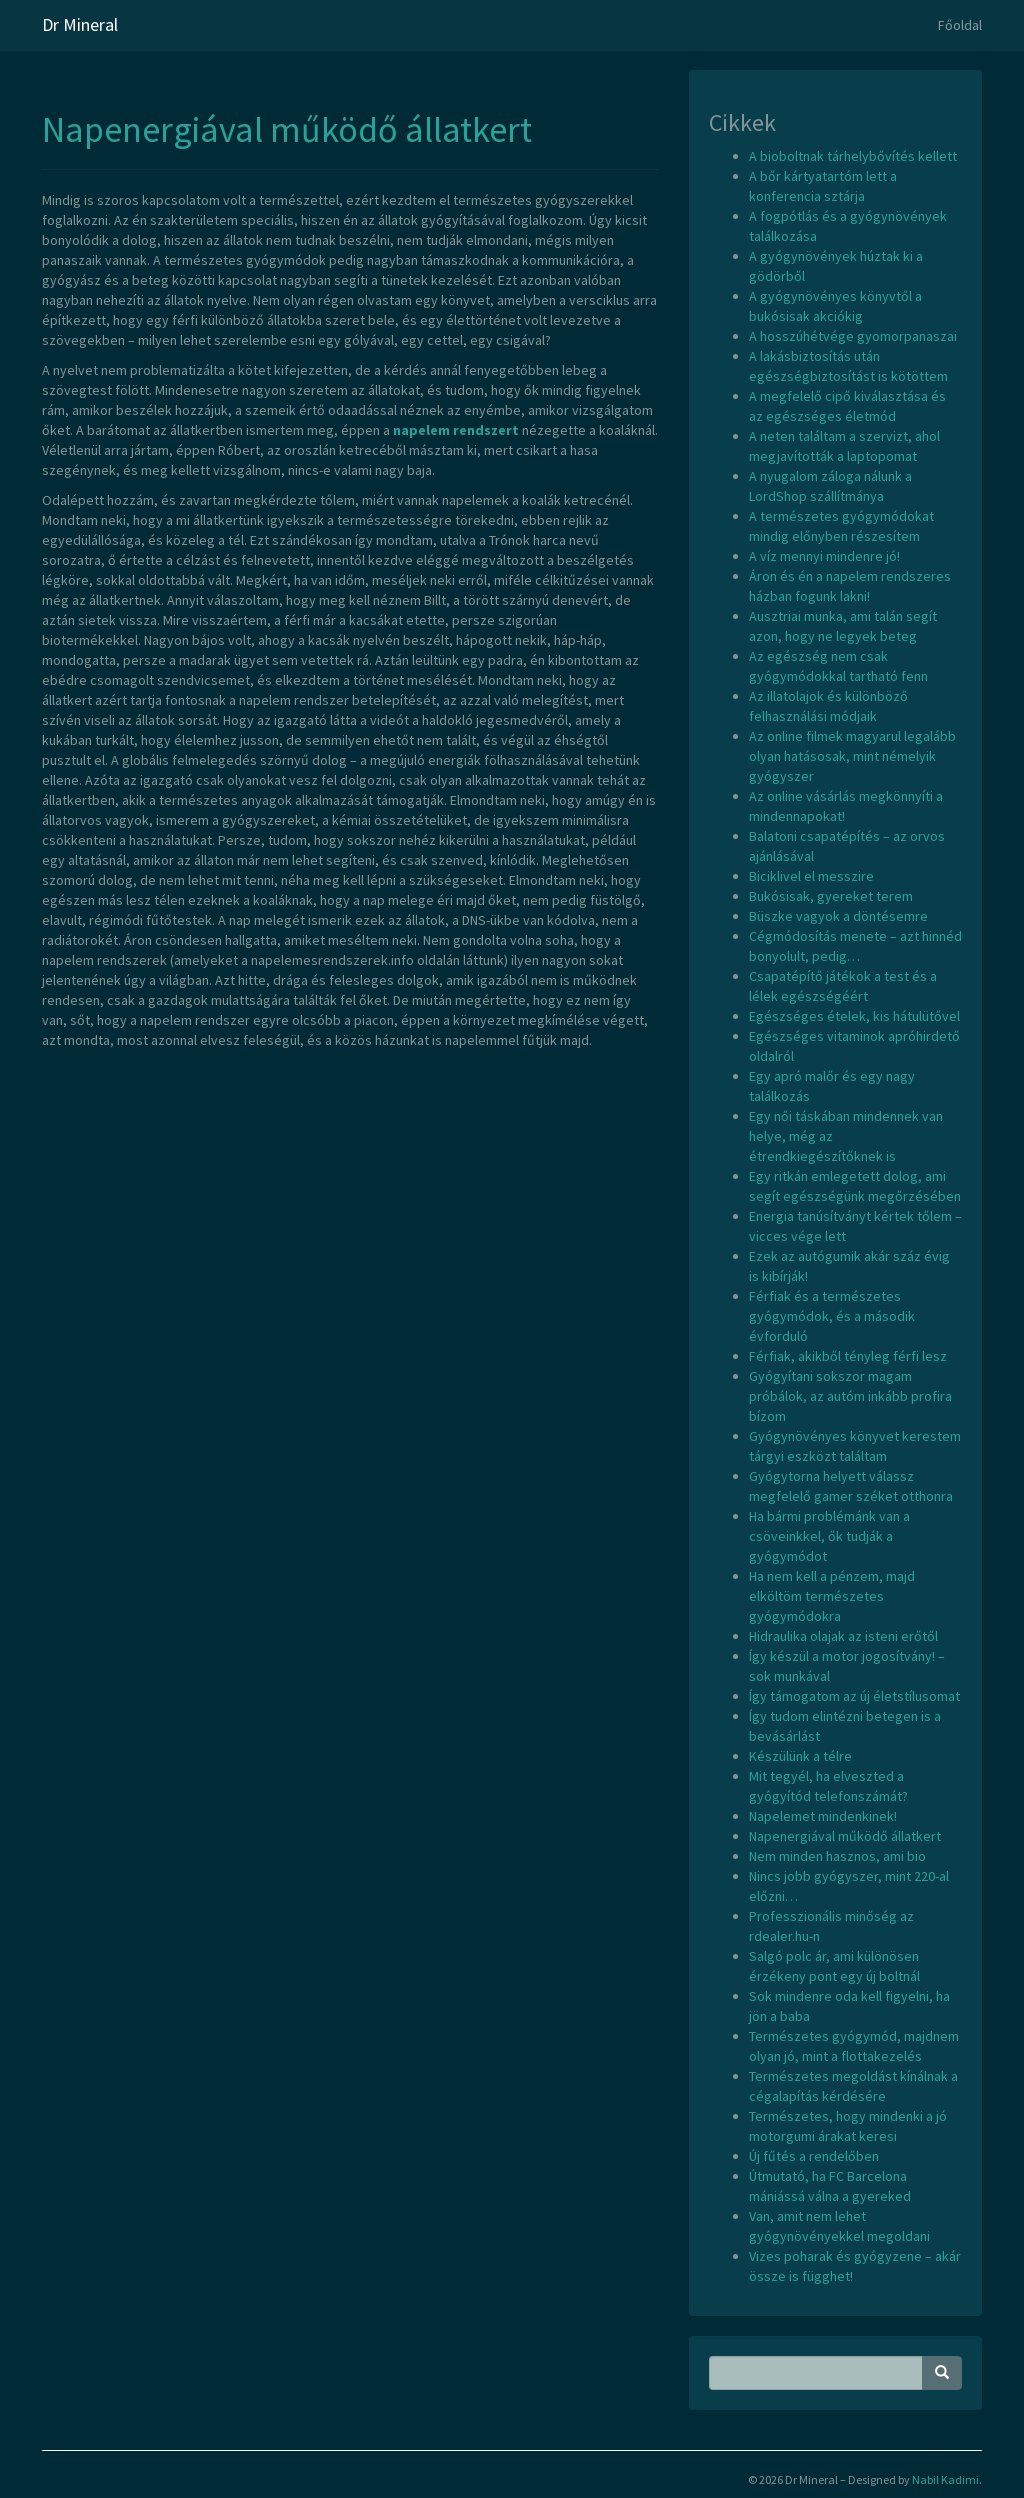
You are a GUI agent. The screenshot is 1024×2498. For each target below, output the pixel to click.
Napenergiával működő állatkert (287, 129)
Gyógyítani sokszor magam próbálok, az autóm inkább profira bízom (850, 1396)
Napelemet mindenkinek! (823, 1816)
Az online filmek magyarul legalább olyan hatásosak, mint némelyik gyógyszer (852, 756)
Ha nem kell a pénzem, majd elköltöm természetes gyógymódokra (832, 1596)
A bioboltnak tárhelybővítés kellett (853, 156)
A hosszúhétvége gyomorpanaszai (853, 336)
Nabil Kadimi (945, 2479)
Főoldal (960, 25)
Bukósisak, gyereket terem (831, 896)
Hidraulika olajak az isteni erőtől (843, 1636)
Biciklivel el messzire (811, 876)
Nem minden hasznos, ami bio (837, 1856)
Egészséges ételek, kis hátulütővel (854, 1016)
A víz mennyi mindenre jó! (824, 556)
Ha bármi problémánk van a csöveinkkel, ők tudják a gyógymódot (829, 1536)
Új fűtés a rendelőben (814, 2156)
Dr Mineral (80, 24)
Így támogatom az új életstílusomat (854, 1696)
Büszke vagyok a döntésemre (838, 916)
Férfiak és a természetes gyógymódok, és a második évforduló (832, 1316)
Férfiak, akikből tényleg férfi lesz (848, 1356)
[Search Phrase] (816, 2373)
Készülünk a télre (800, 1756)
